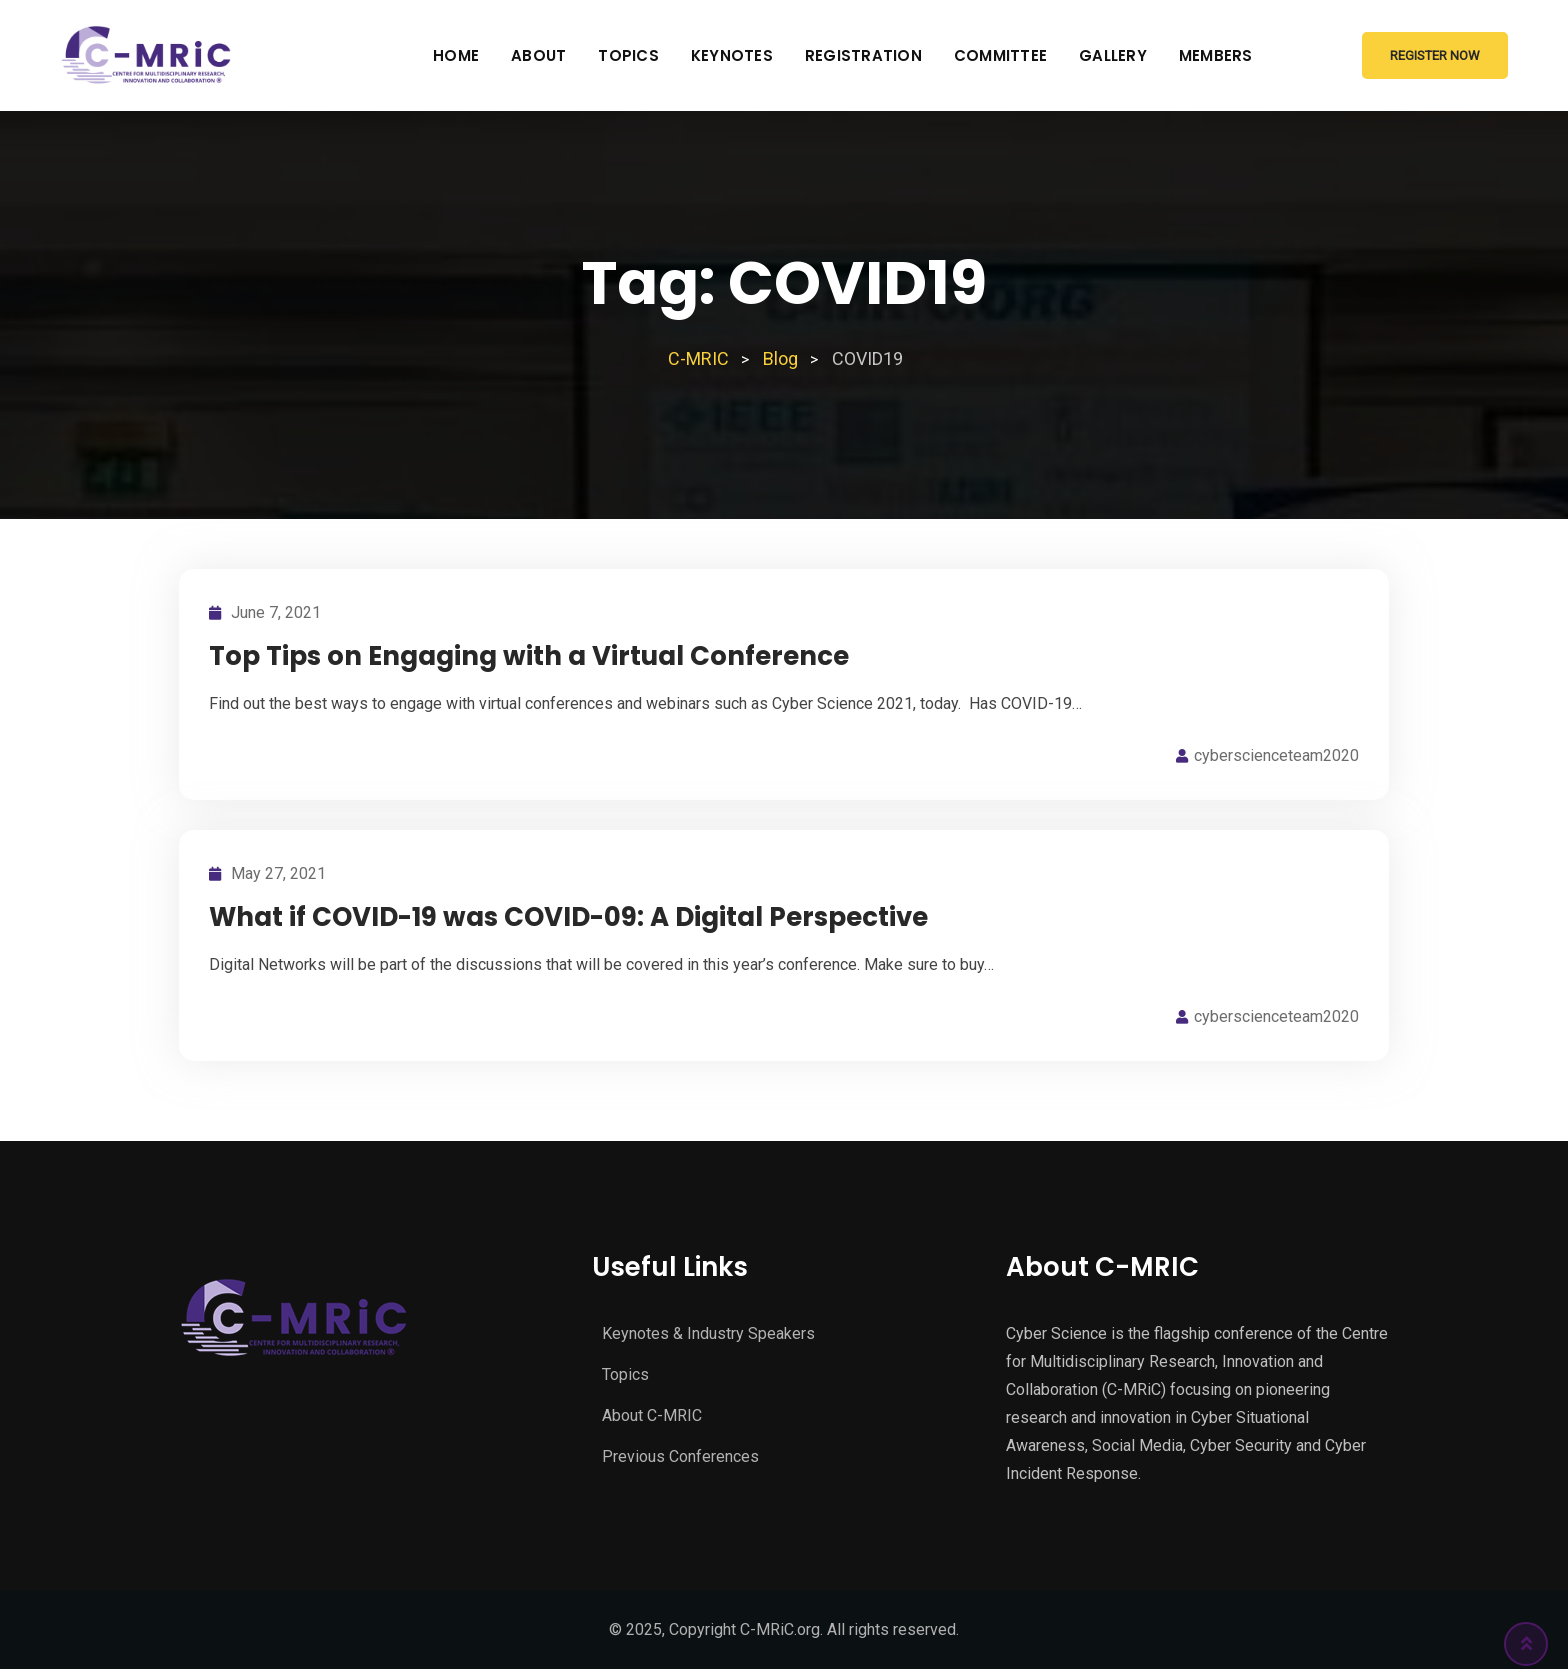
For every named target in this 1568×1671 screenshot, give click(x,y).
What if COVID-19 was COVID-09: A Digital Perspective (568, 917)
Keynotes (732, 55)
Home (456, 55)
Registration (863, 55)
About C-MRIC (652, 1415)
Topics (628, 55)
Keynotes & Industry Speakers (708, 1333)
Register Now (1435, 55)
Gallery (1113, 55)
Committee (1000, 55)
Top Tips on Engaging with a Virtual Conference (529, 656)
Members (1216, 55)
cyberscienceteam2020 (1276, 755)
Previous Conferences (680, 1456)
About (538, 55)
